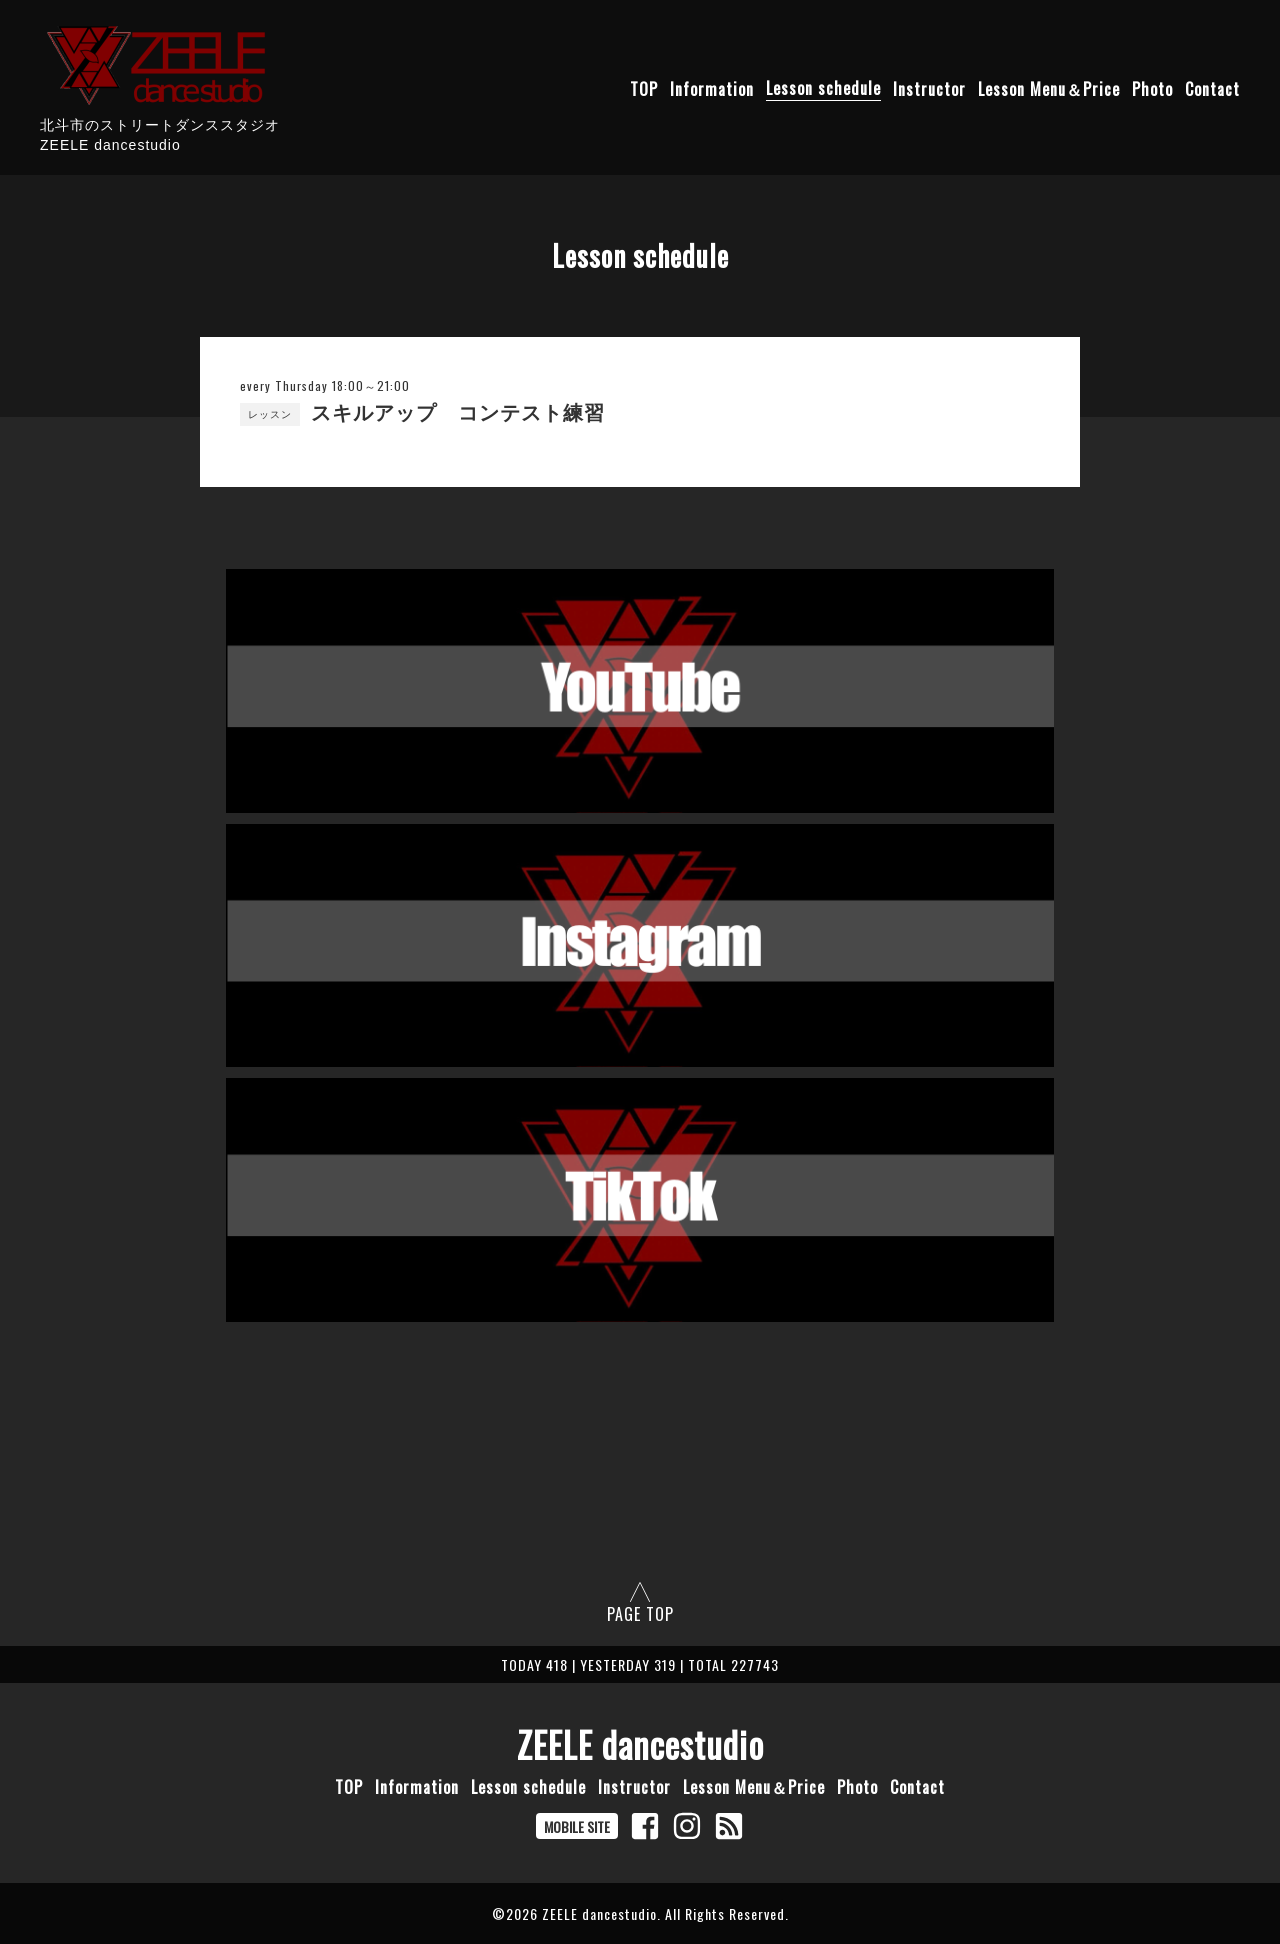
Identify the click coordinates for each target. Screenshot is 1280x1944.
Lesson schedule (823, 88)
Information (712, 88)
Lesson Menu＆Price (1049, 88)
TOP (644, 88)
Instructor (929, 88)
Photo (1152, 88)
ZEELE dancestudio (640, 1744)
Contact (1212, 88)
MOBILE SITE (577, 1826)
